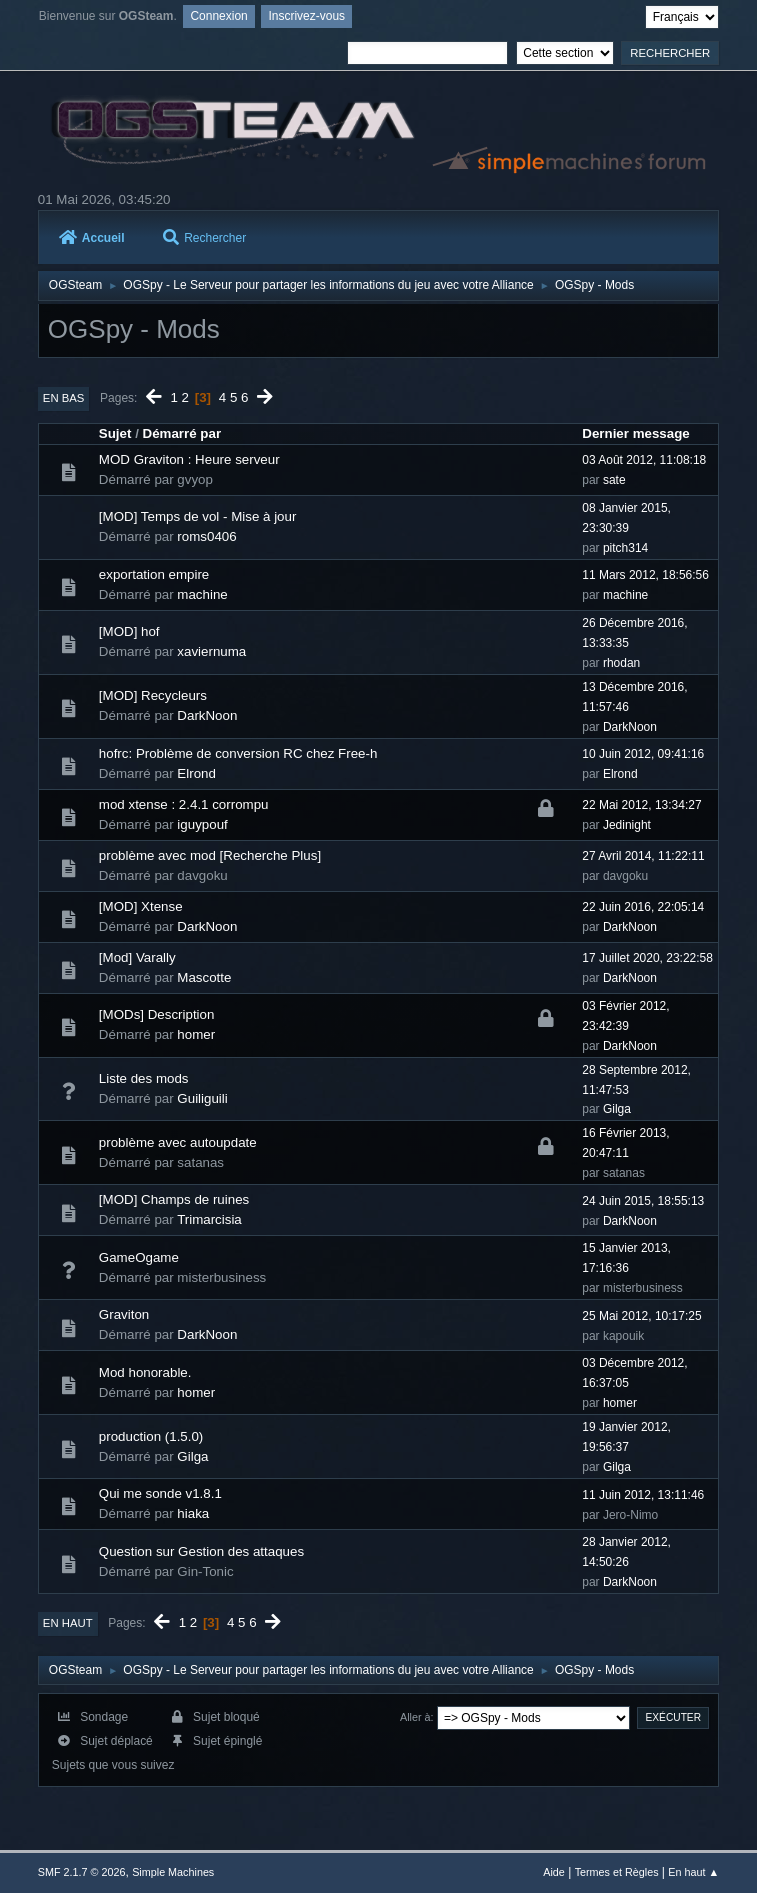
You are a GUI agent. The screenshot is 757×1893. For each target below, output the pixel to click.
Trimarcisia (209, 1219)
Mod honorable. (145, 1372)
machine (202, 594)
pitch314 (625, 548)
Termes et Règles (617, 1872)
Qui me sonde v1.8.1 (160, 1493)
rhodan (621, 663)
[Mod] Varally (137, 957)
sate (614, 480)
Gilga (617, 1109)
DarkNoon (207, 715)
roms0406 (206, 536)
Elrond (196, 773)
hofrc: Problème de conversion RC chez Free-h (238, 753)
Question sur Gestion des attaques (201, 1551)
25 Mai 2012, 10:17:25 (641, 1316)
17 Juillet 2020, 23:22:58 (647, 958)
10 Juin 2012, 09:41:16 (643, 754)
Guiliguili (202, 1098)
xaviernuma (211, 651)
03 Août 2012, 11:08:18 (644, 460)
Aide (554, 1872)
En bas (64, 398)
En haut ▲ (693, 1872)
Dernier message (635, 433)
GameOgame (139, 1257)
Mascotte (204, 977)
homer (196, 1034)
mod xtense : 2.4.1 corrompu (184, 804)
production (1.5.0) (151, 1436)
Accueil (92, 238)
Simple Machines (173, 1872)
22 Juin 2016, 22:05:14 (643, 907)
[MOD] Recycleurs (153, 695)
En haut (68, 1623)
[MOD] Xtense (141, 906)
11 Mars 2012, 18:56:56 (645, 575)
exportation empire (154, 574)
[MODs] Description (157, 1014)
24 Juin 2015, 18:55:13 (643, 1201)
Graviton (124, 1314)
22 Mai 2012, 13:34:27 (641, 805)
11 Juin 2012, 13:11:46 (643, 1495)
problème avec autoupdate (178, 1142)
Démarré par (182, 433)
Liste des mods (144, 1078)
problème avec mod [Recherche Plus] (210, 855)
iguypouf (202, 824)
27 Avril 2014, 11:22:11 (643, 856)
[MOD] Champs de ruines (174, 1199)
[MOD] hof (129, 631)
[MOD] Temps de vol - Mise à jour (198, 516)
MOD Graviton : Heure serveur (189, 459)
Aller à (415, 1717)
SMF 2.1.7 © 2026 (82, 1872)
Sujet (115, 433)
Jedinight (627, 825)
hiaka (193, 1513)
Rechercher (204, 238)
